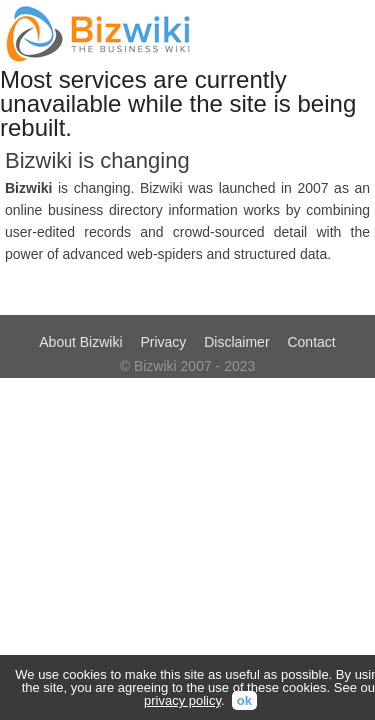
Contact (311, 342)
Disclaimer (236, 342)
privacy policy (182, 700)
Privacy (163, 342)
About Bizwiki (80, 342)
